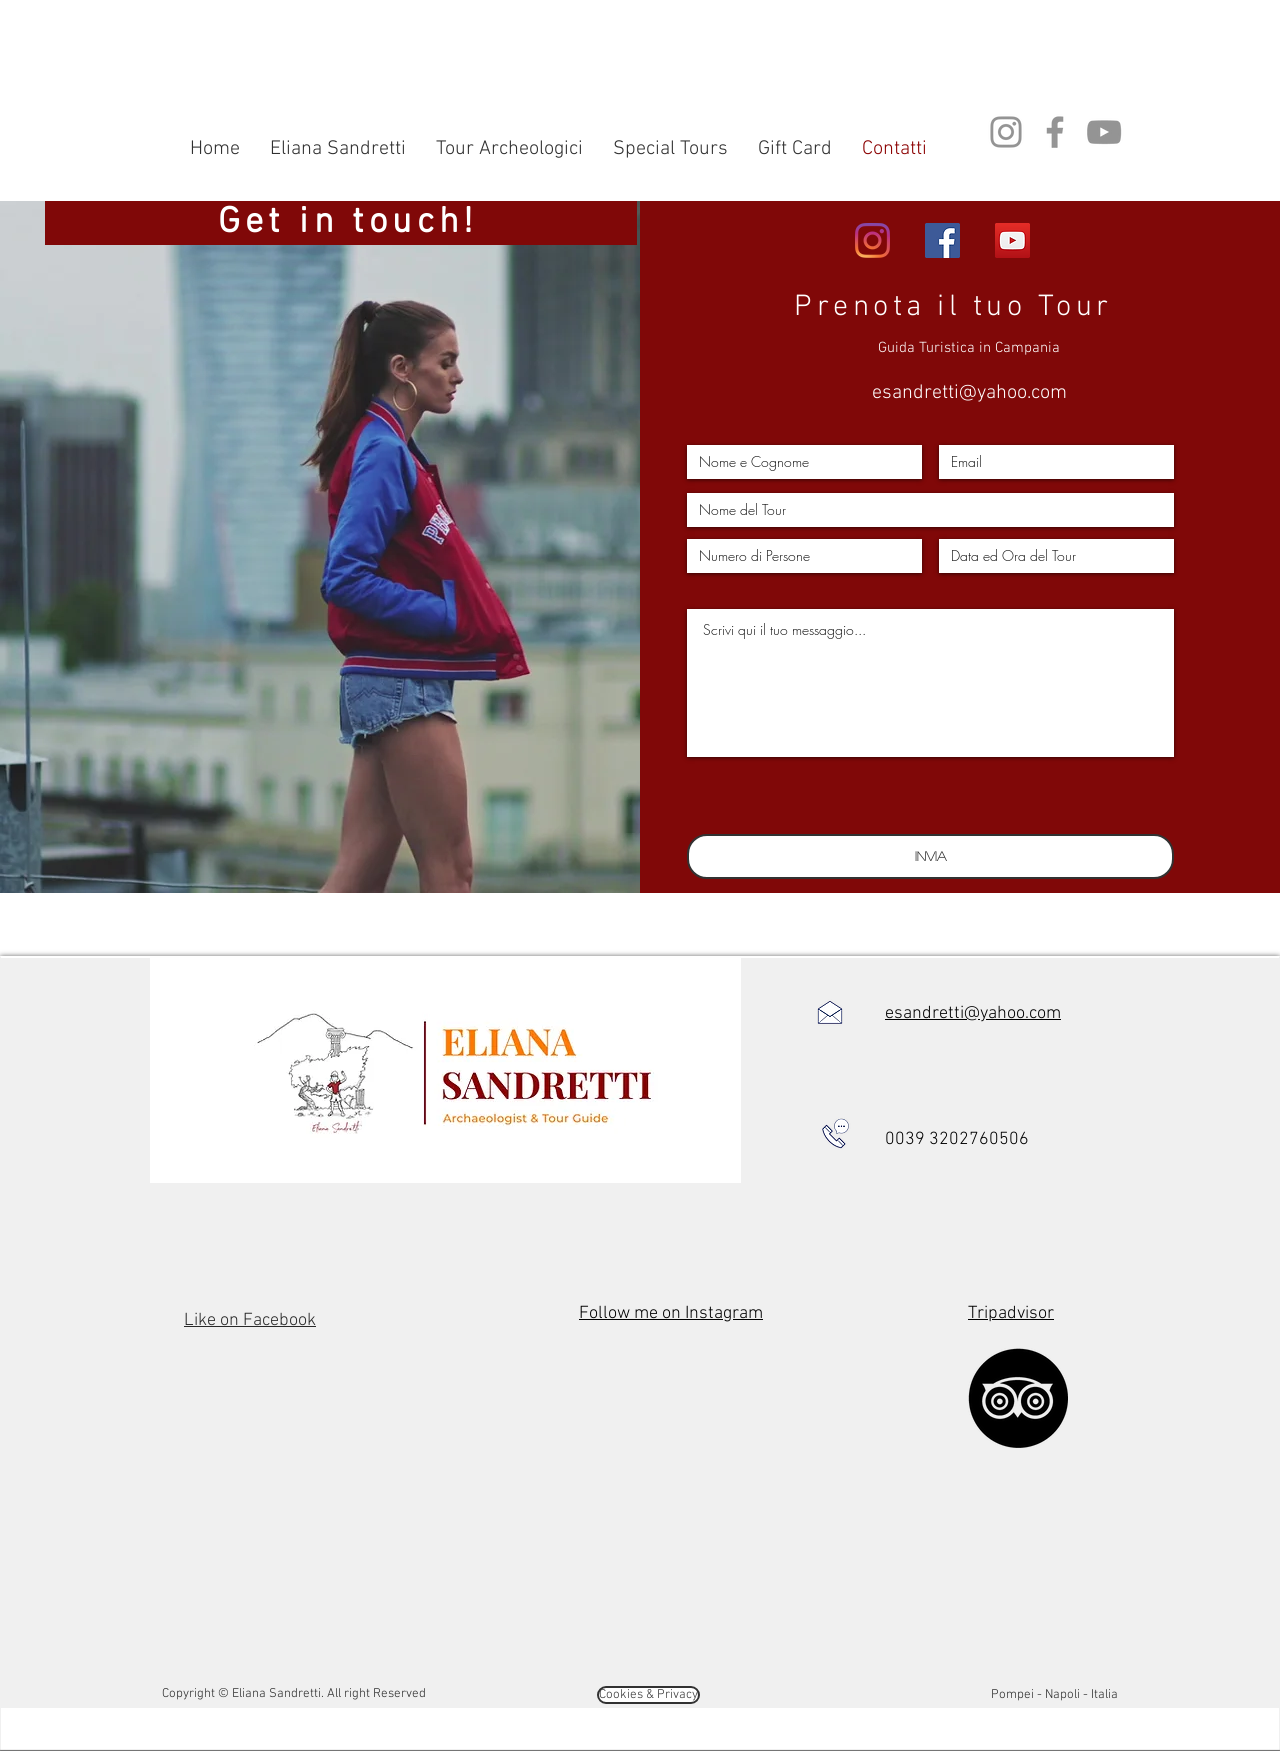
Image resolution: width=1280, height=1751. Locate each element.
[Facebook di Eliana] (942, 240)
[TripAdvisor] (1018, 1398)
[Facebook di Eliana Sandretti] (1055, 132)
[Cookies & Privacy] (648, 1695)
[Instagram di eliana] (872, 240)
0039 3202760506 (957, 1139)
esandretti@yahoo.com (969, 393)
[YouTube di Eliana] (1012, 240)
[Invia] (930, 856)
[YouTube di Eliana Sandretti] (1104, 132)
